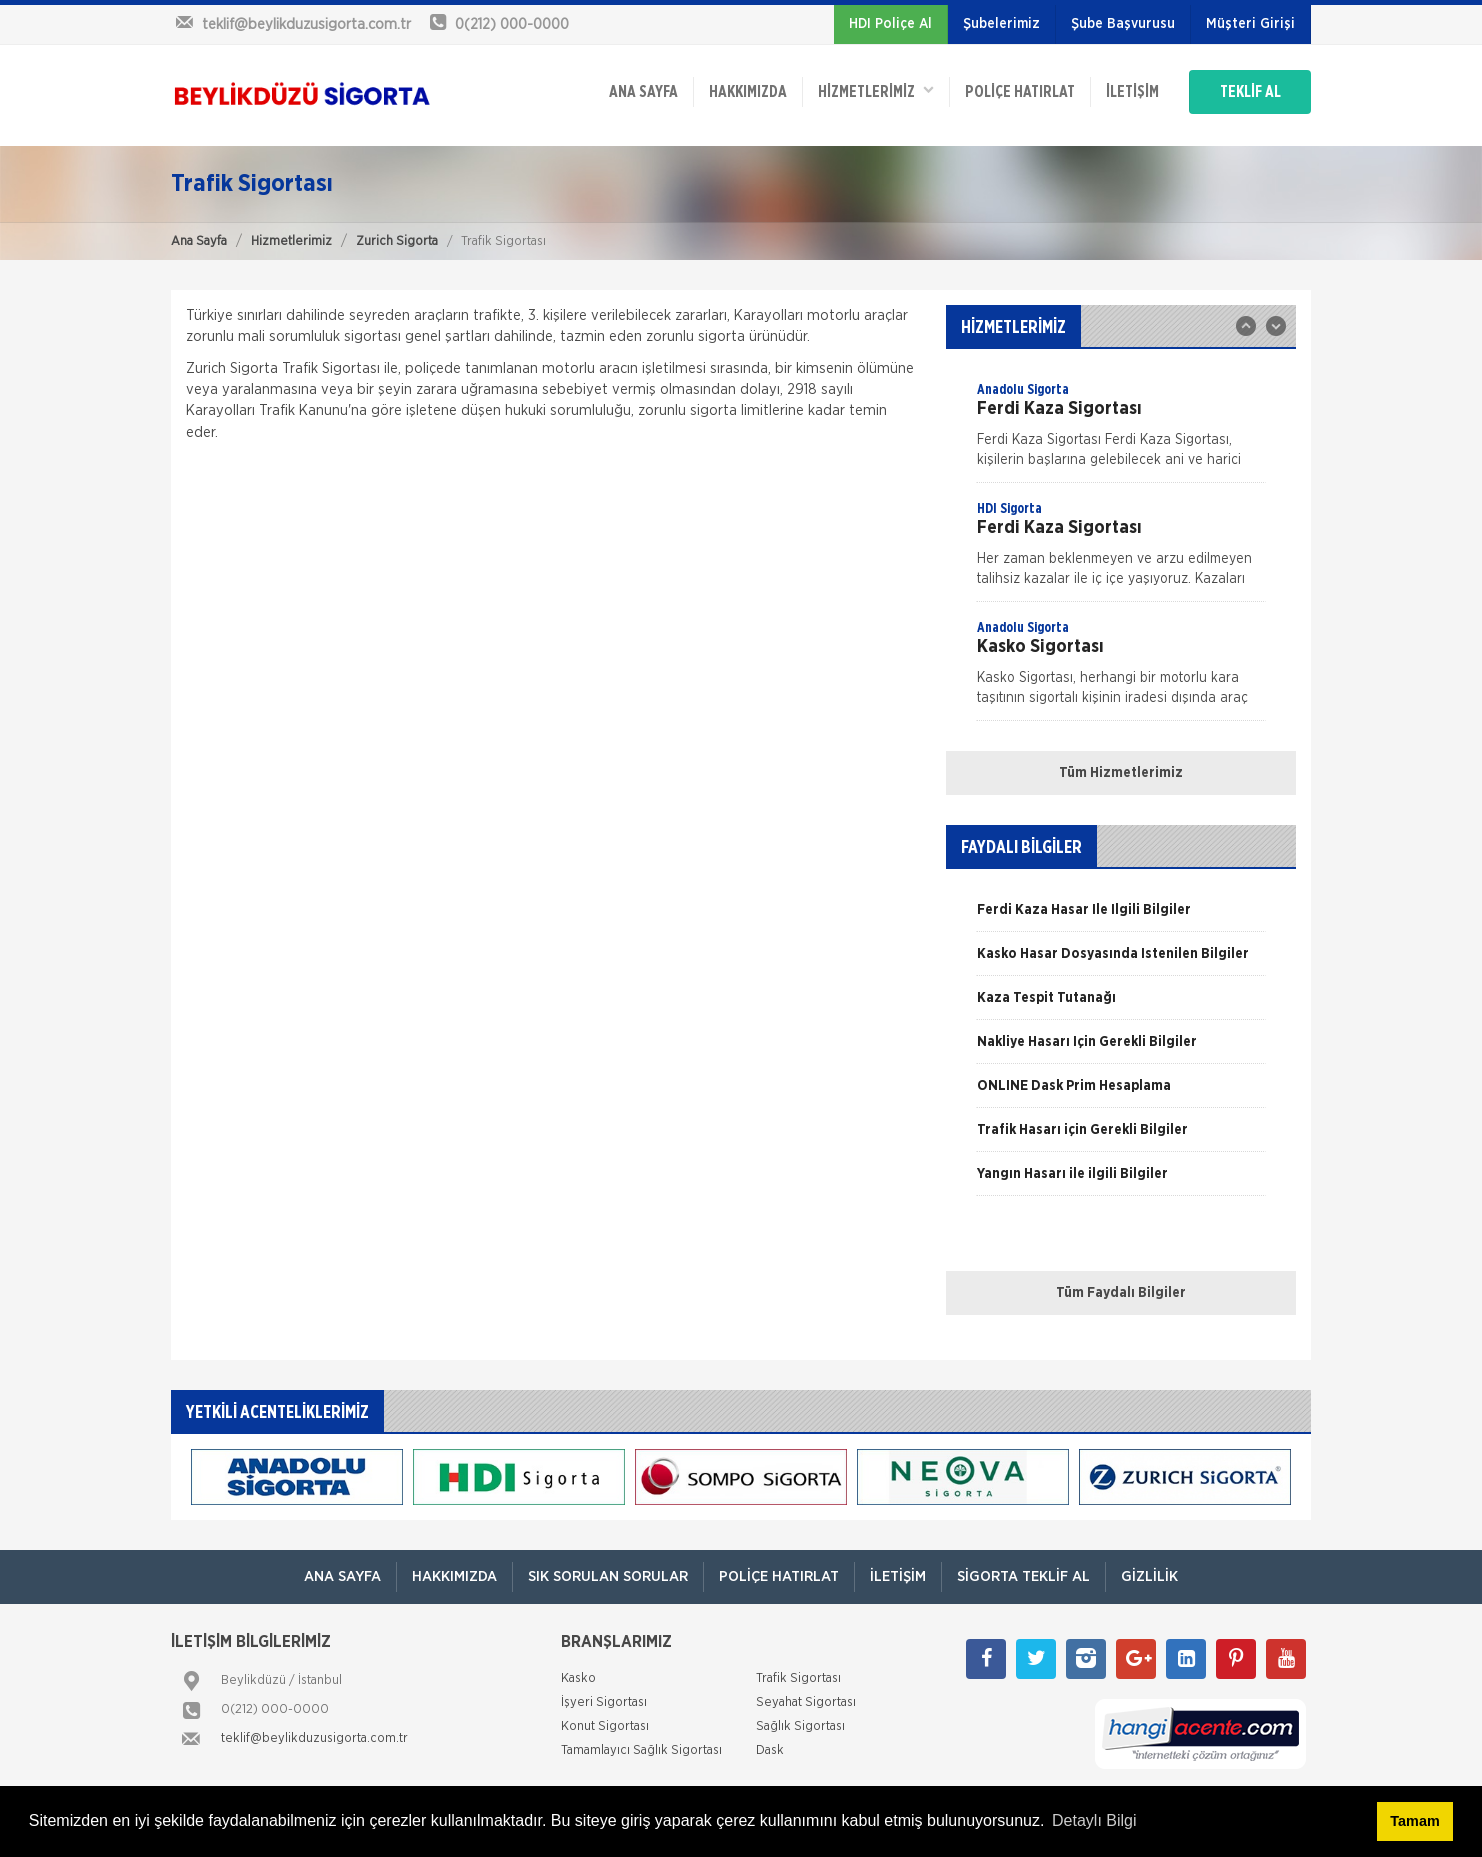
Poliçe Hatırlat (1020, 92)
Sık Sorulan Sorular (608, 1576)
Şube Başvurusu (1123, 24)
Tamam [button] (1414, 1821)
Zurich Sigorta (397, 241)
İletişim (1132, 92)
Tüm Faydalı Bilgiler (1121, 1293)
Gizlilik (1149, 1576)
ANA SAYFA (643, 92)
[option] (1121, 431)
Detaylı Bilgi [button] (1094, 1820)
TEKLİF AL (1250, 92)
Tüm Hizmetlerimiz (1121, 773)
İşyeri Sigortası (604, 1702)
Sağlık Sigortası (800, 1726)
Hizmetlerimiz (291, 241)
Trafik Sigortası (798, 1678)
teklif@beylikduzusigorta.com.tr (314, 1738)
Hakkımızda (748, 92)
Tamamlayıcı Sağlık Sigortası (641, 1750)
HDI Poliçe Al (890, 24)
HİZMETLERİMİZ (876, 90)
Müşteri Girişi (1250, 24)
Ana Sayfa (199, 241)
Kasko (578, 1678)
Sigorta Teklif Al (1023, 1576)
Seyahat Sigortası (806, 1702)
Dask (770, 1750)
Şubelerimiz (1001, 24)
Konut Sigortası (605, 1726)
